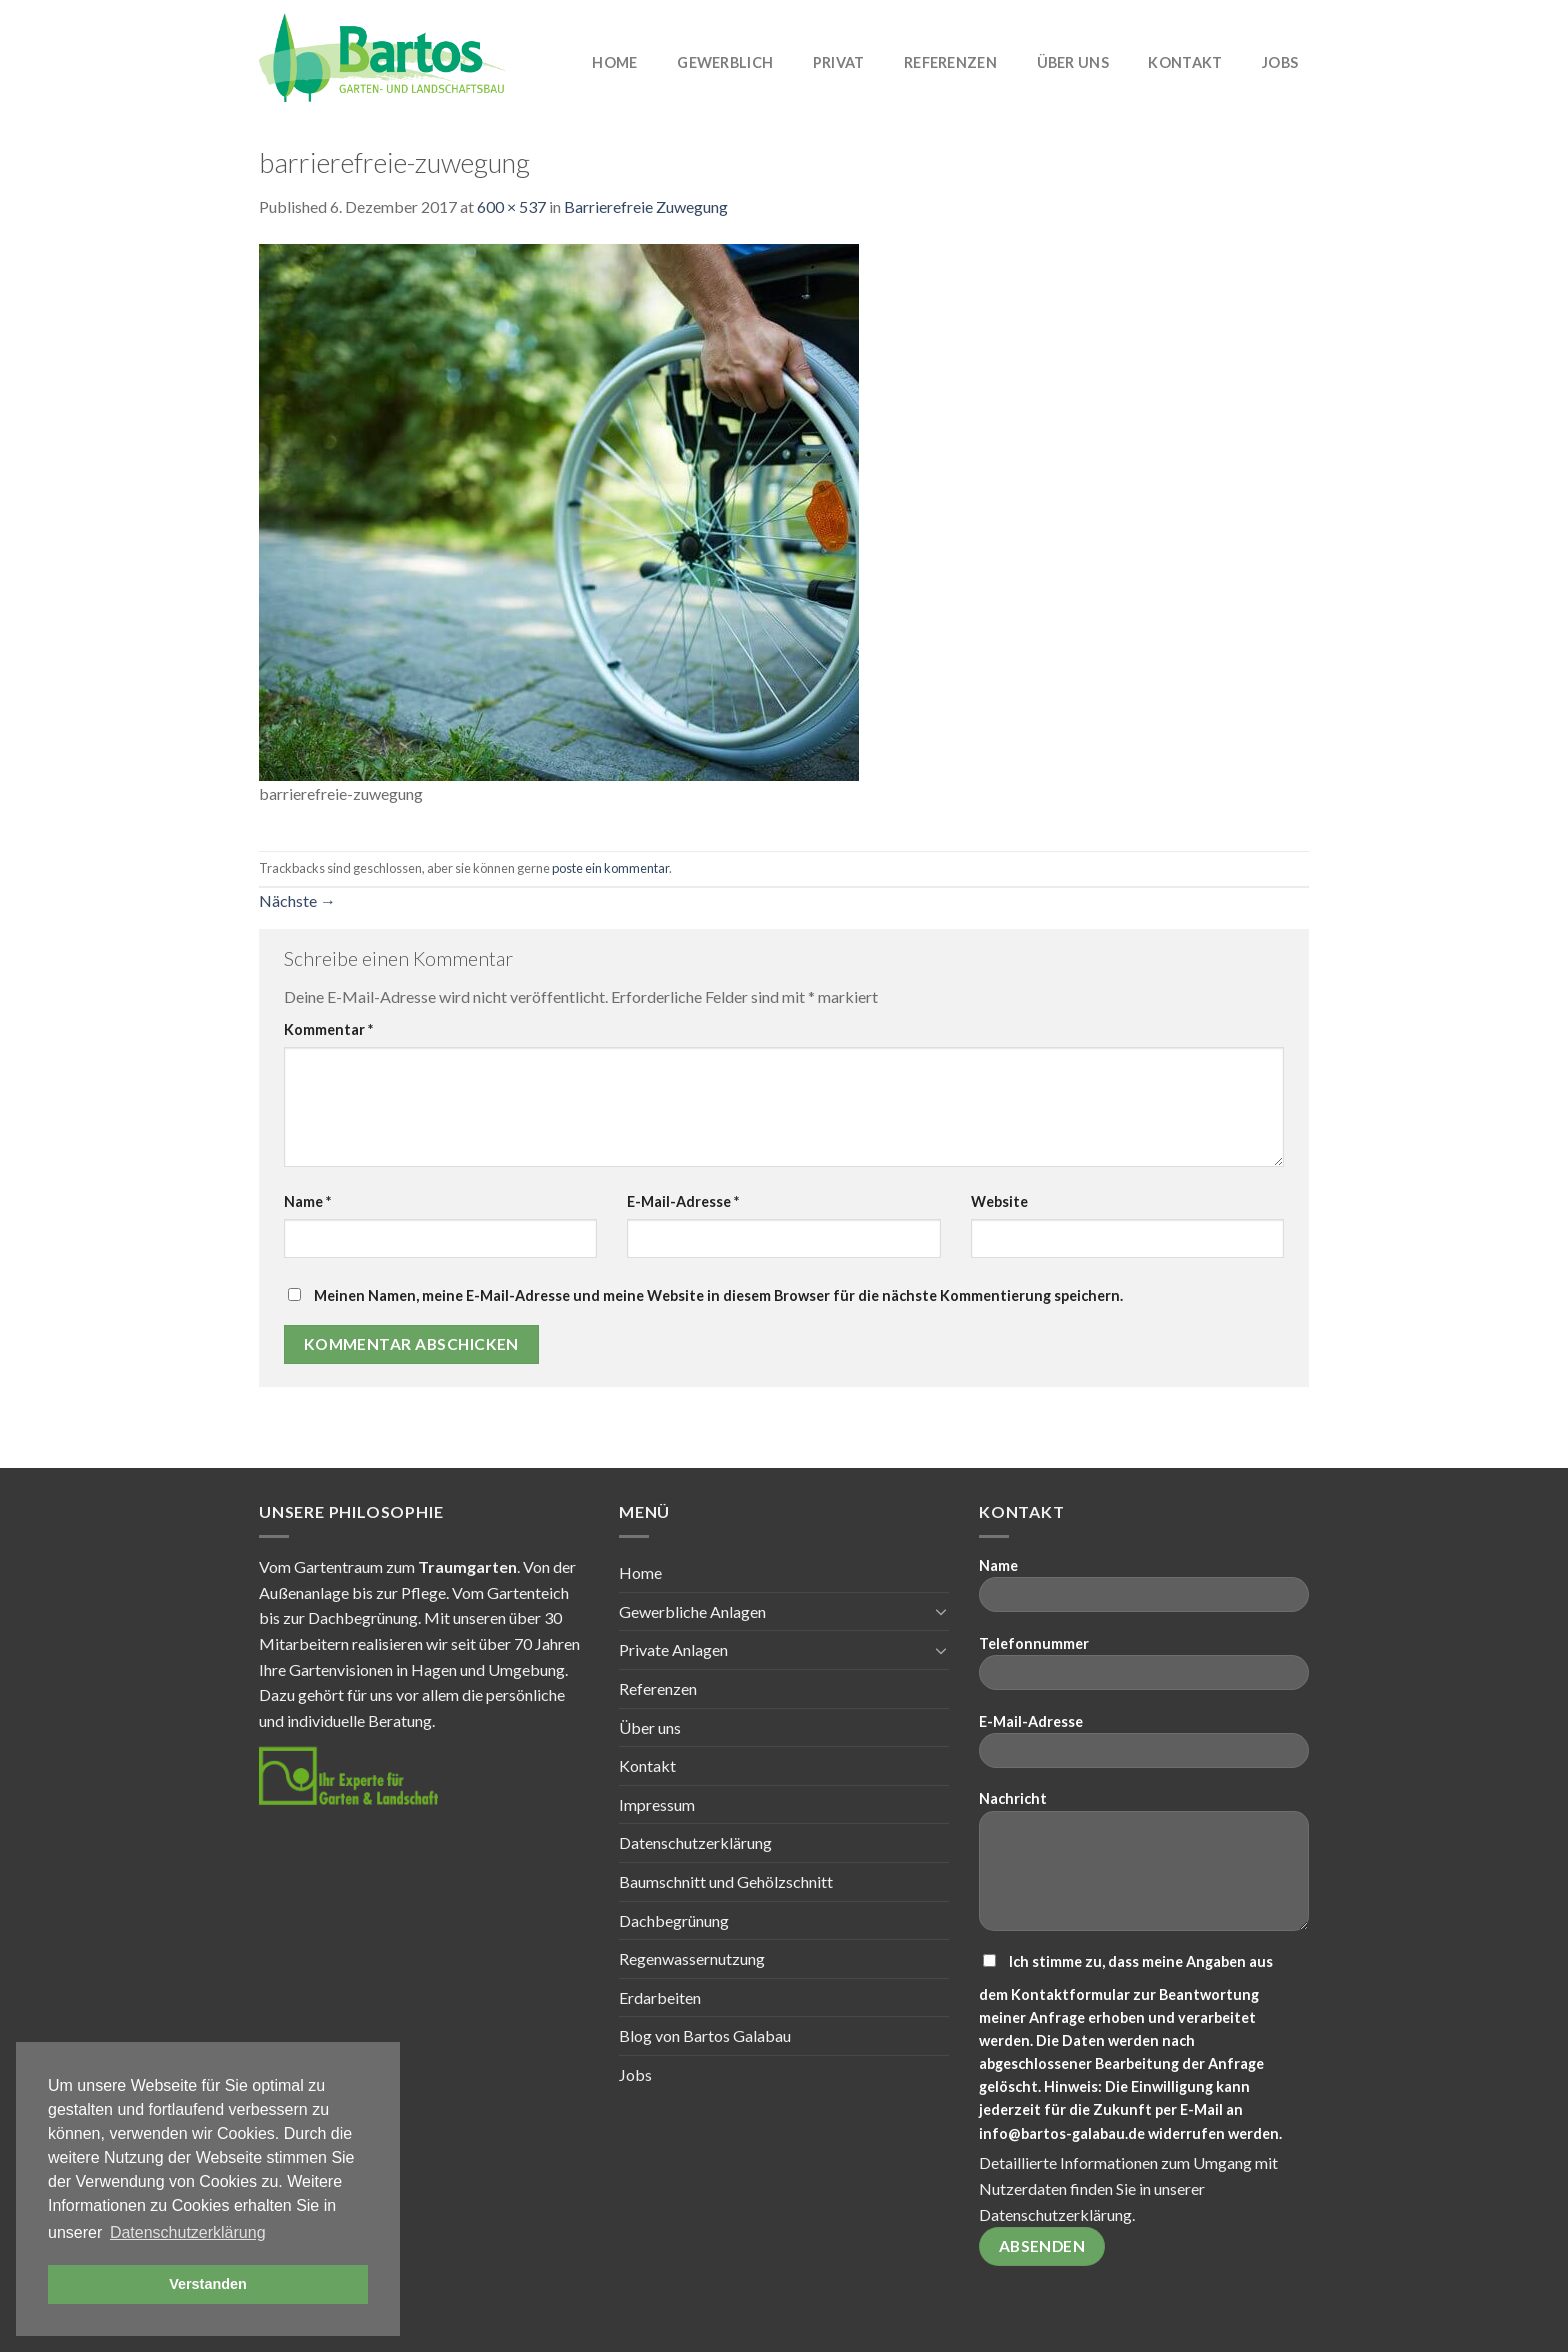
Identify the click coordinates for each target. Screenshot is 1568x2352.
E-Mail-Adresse (683, 1201)
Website (999, 1201)
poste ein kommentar (610, 868)
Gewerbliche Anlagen (692, 1611)
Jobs (1280, 62)
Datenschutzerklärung (695, 1842)
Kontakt (1185, 62)
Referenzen (950, 62)
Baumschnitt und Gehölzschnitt (726, 1881)
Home (614, 62)
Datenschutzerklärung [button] (188, 2232)
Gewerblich (725, 62)
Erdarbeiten (660, 1997)
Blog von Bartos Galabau (705, 2035)
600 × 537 (511, 206)
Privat (839, 62)
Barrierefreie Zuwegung (646, 206)
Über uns (1073, 62)
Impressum (657, 1804)
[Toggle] (941, 1611)
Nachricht (1144, 1867)
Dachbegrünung (674, 1920)
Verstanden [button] (208, 2284)
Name (307, 1201)
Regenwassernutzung (692, 1958)
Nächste (297, 900)
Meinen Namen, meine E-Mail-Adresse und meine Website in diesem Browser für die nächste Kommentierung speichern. (718, 1295)
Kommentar (328, 1029)
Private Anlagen (673, 1649)
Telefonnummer (1144, 1669)
